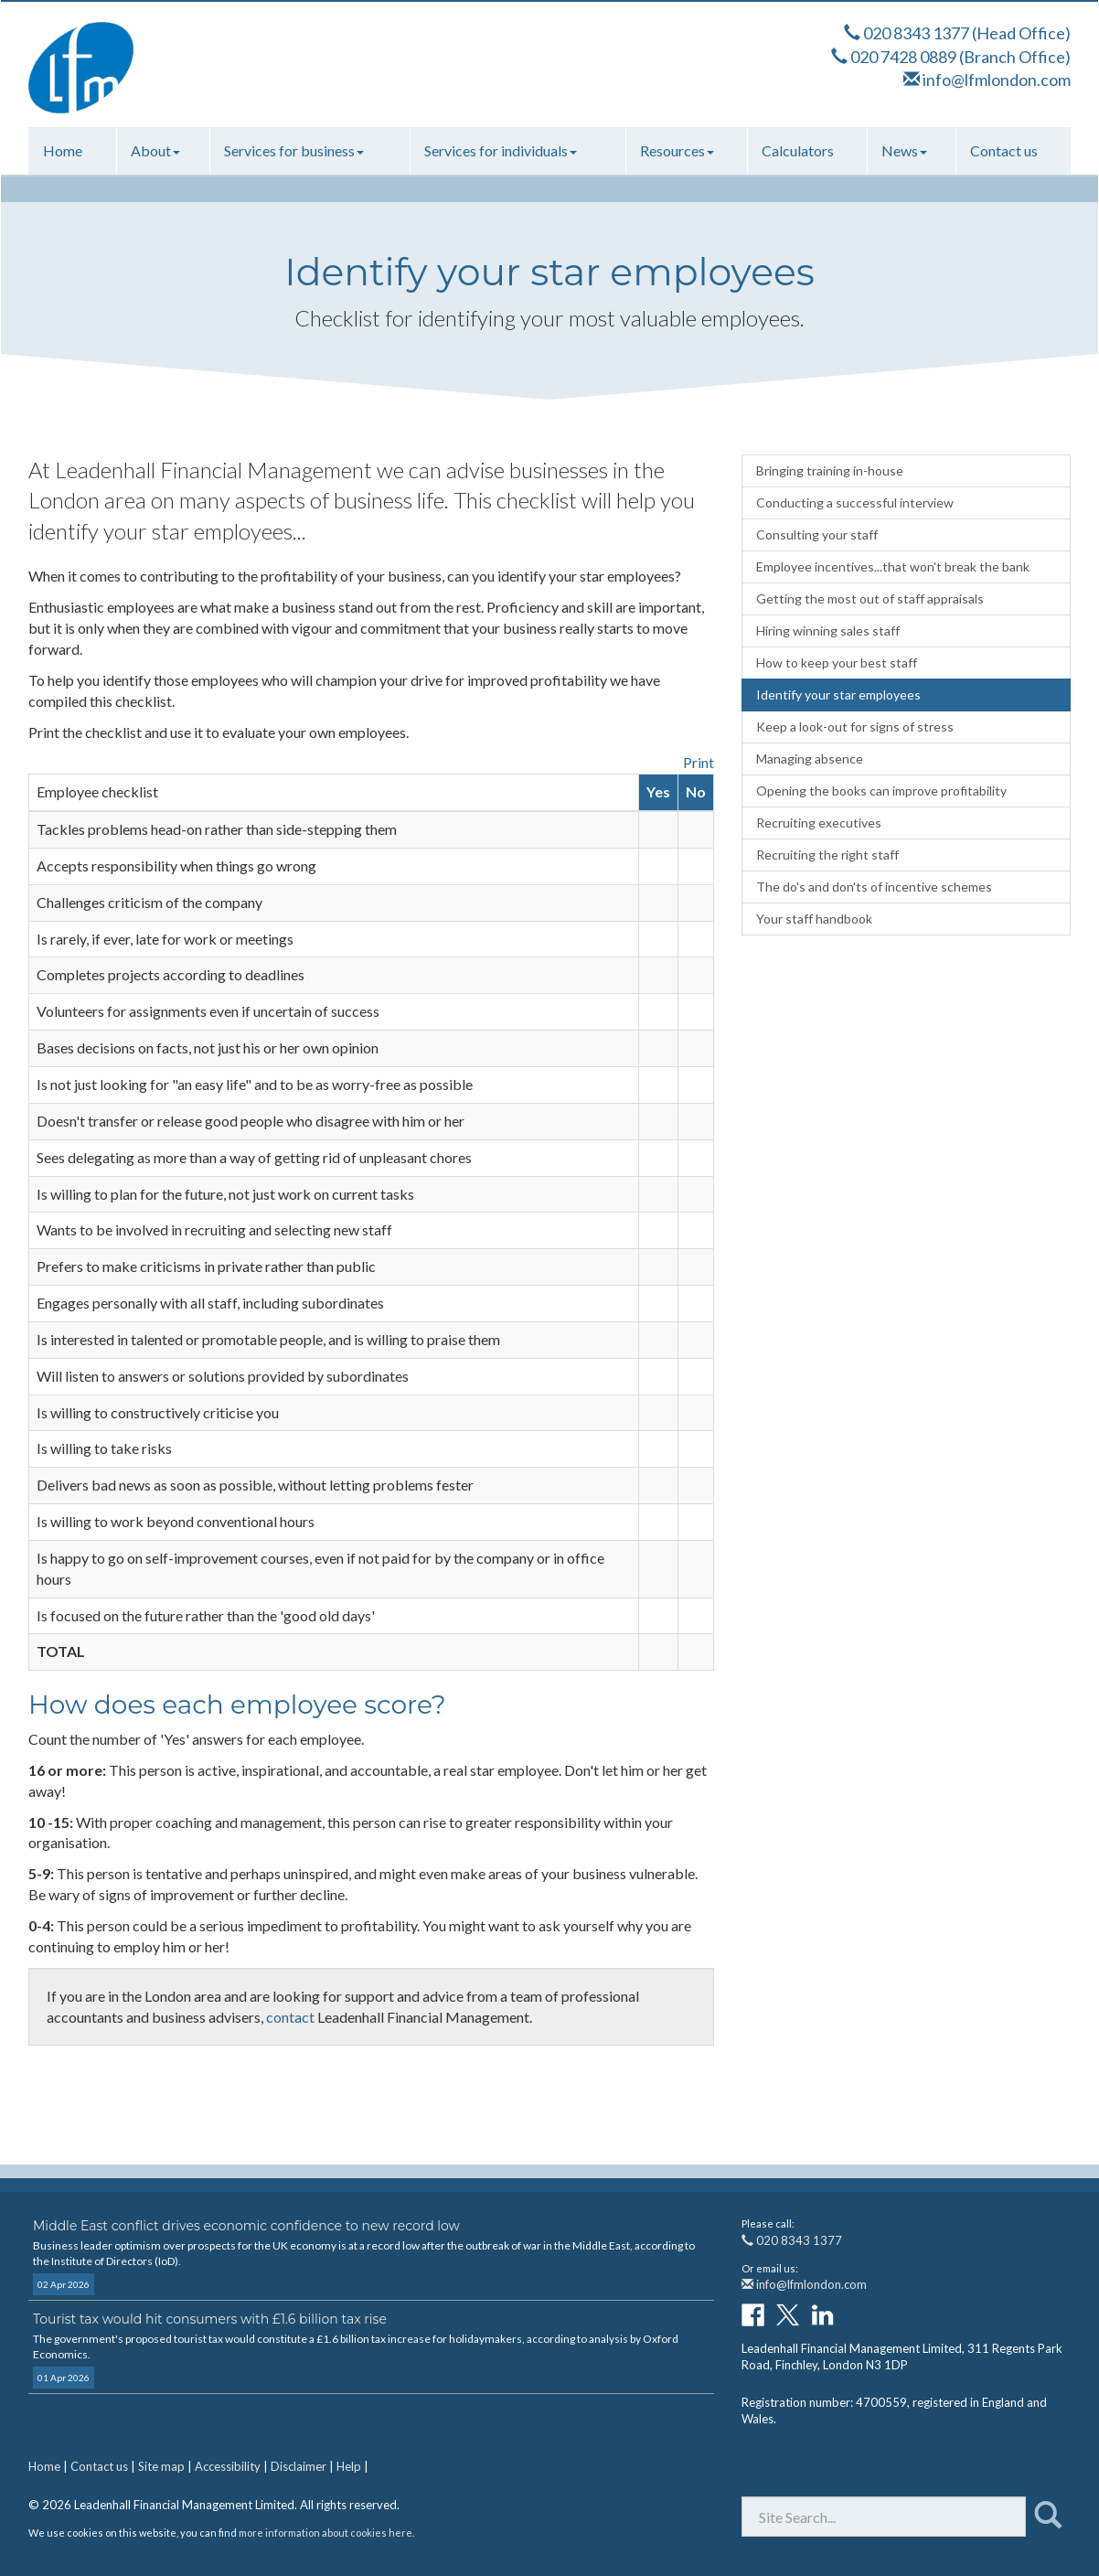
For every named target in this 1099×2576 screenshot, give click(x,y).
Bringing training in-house (829, 470)
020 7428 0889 (903, 57)
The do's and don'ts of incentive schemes (874, 886)
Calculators (798, 150)
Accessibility (228, 2466)
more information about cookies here (325, 2533)
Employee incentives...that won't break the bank (893, 566)
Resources (677, 150)
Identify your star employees (838, 694)
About (155, 150)
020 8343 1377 (916, 33)
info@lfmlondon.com (997, 79)
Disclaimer (298, 2466)
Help (348, 2466)
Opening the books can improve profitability (881, 790)
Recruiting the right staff (827, 854)
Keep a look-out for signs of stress (855, 726)
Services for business (294, 150)
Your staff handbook (814, 918)
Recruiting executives (818, 822)
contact (290, 2017)
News (904, 150)
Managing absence (809, 758)
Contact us (1004, 150)
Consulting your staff (817, 534)
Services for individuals (500, 150)
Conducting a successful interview (855, 502)
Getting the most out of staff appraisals (870, 598)
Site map (161, 2466)
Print (698, 762)
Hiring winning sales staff (828, 630)
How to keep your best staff (836, 662)
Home (62, 150)
